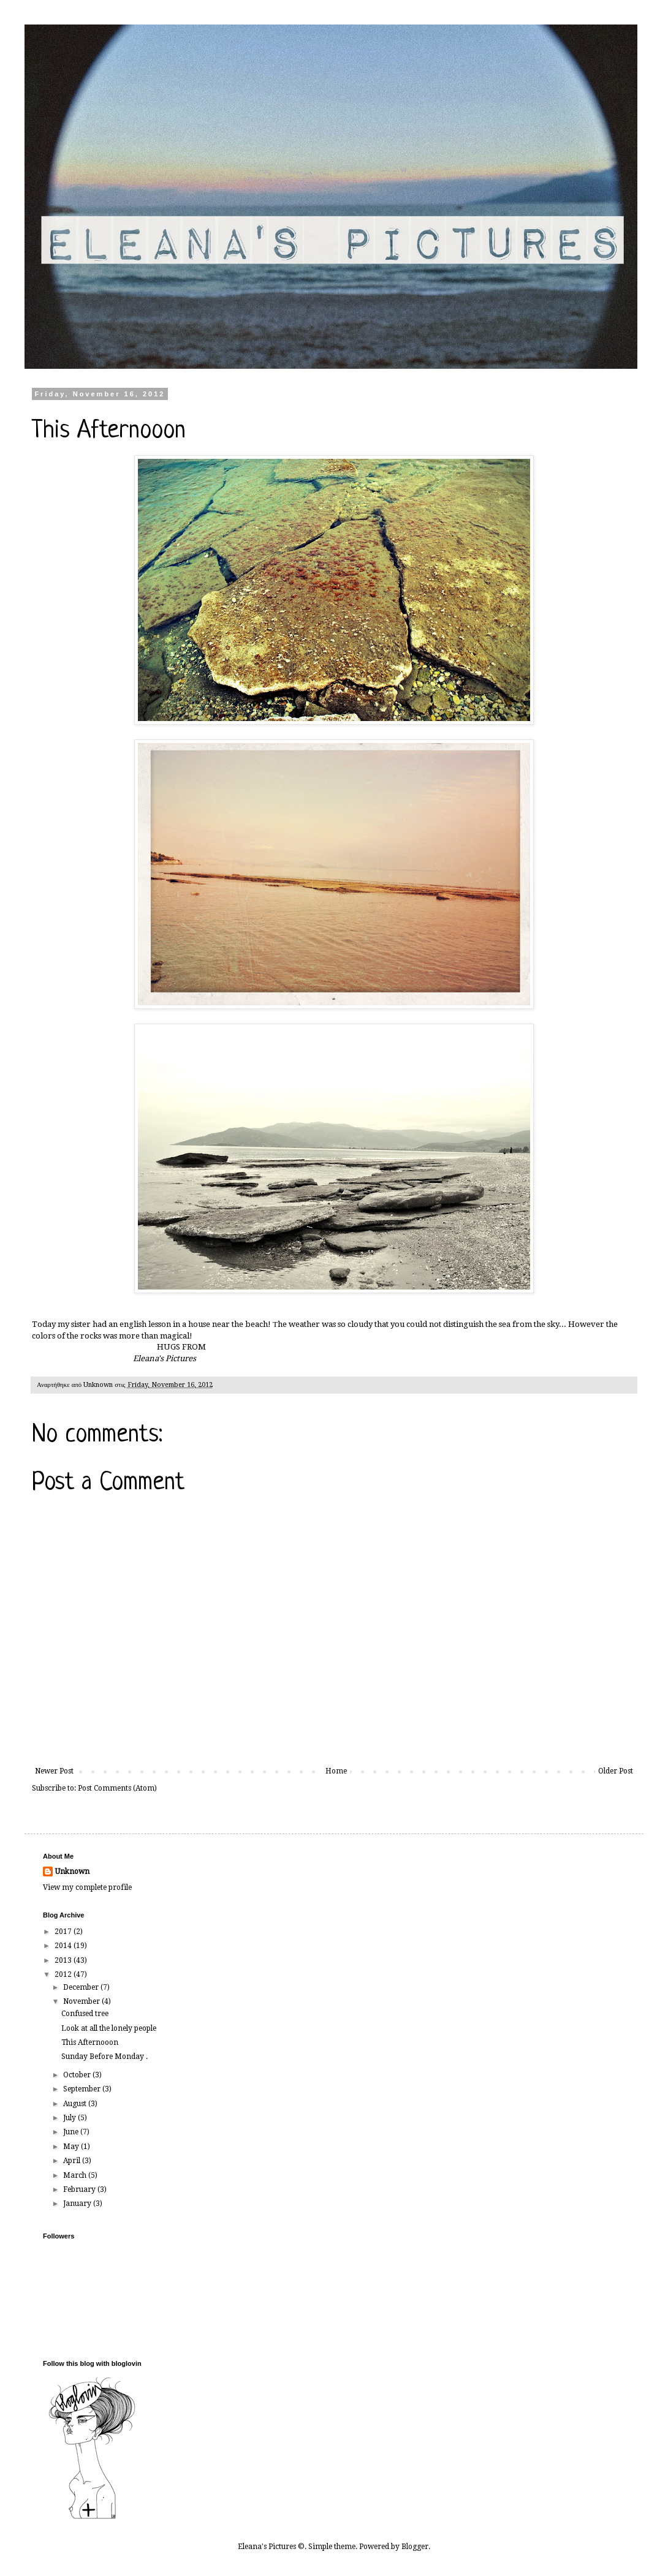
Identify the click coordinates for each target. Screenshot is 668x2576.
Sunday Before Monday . (104, 2056)
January (78, 2203)
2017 (64, 1931)
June (71, 2132)
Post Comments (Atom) (117, 1788)
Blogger (414, 2546)
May (72, 2146)
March (75, 2175)
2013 (64, 1960)
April (72, 2160)
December (82, 1987)
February (80, 2189)
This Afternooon (89, 2042)
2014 (64, 1945)
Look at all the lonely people (108, 2028)
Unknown (72, 1871)
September (82, 2089)
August (75, 2103)
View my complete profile (87, 1887)
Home (336, 1771)
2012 (64, 1974)
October (78, 2075)
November (82, 2001)
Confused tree (84, 2013)
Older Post (615, 1771)
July (70, 2117)
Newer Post (54, 1771)
